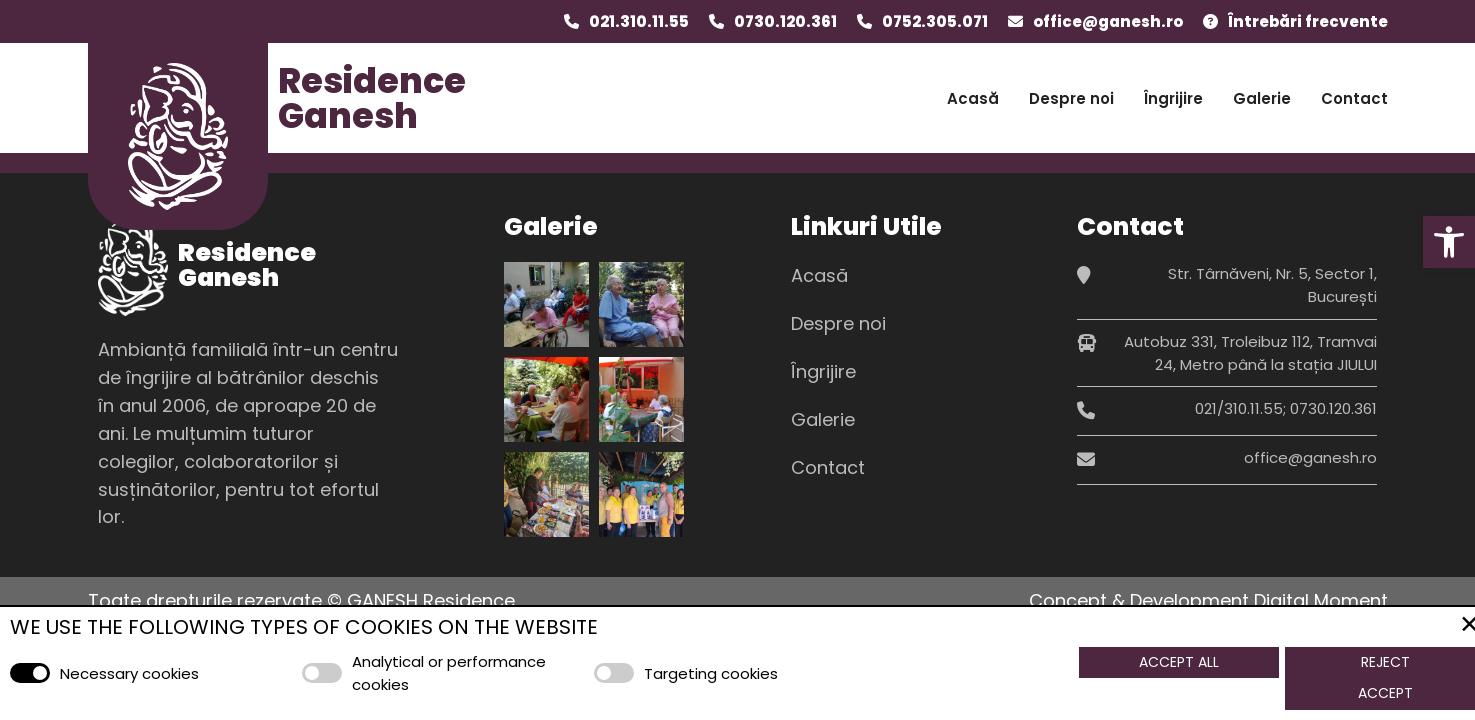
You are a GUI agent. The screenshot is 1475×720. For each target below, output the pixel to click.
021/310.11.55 (1239, 408)
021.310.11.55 (639, 21)
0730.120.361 (785, 21)
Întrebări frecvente (1308, 21)
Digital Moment (1321, 600)
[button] (1449, 242)
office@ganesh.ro (1108, 21)
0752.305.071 (935, 21)
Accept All (1179, 662)
